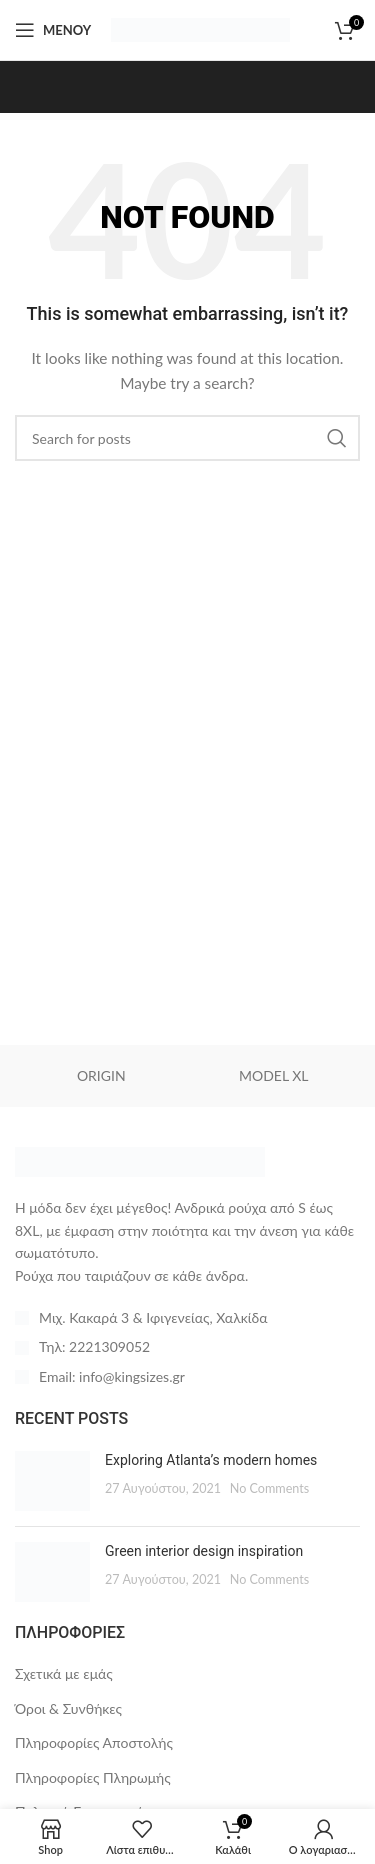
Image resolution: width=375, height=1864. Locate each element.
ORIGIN (101, 1075)
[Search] (187, 438)
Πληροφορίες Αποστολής (94, 1742)
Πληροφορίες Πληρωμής (93, 1777)
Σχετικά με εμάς (64, 1673)
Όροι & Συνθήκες (68, 1708)
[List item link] (187, 1347)
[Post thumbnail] (52, 1481)
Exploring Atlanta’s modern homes (211, 1460)
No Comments (270, 1488)
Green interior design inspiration (204, 1551)
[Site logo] (200, 28)
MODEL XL (274, 1075)
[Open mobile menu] (53, 30)
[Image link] (140, 1160)
